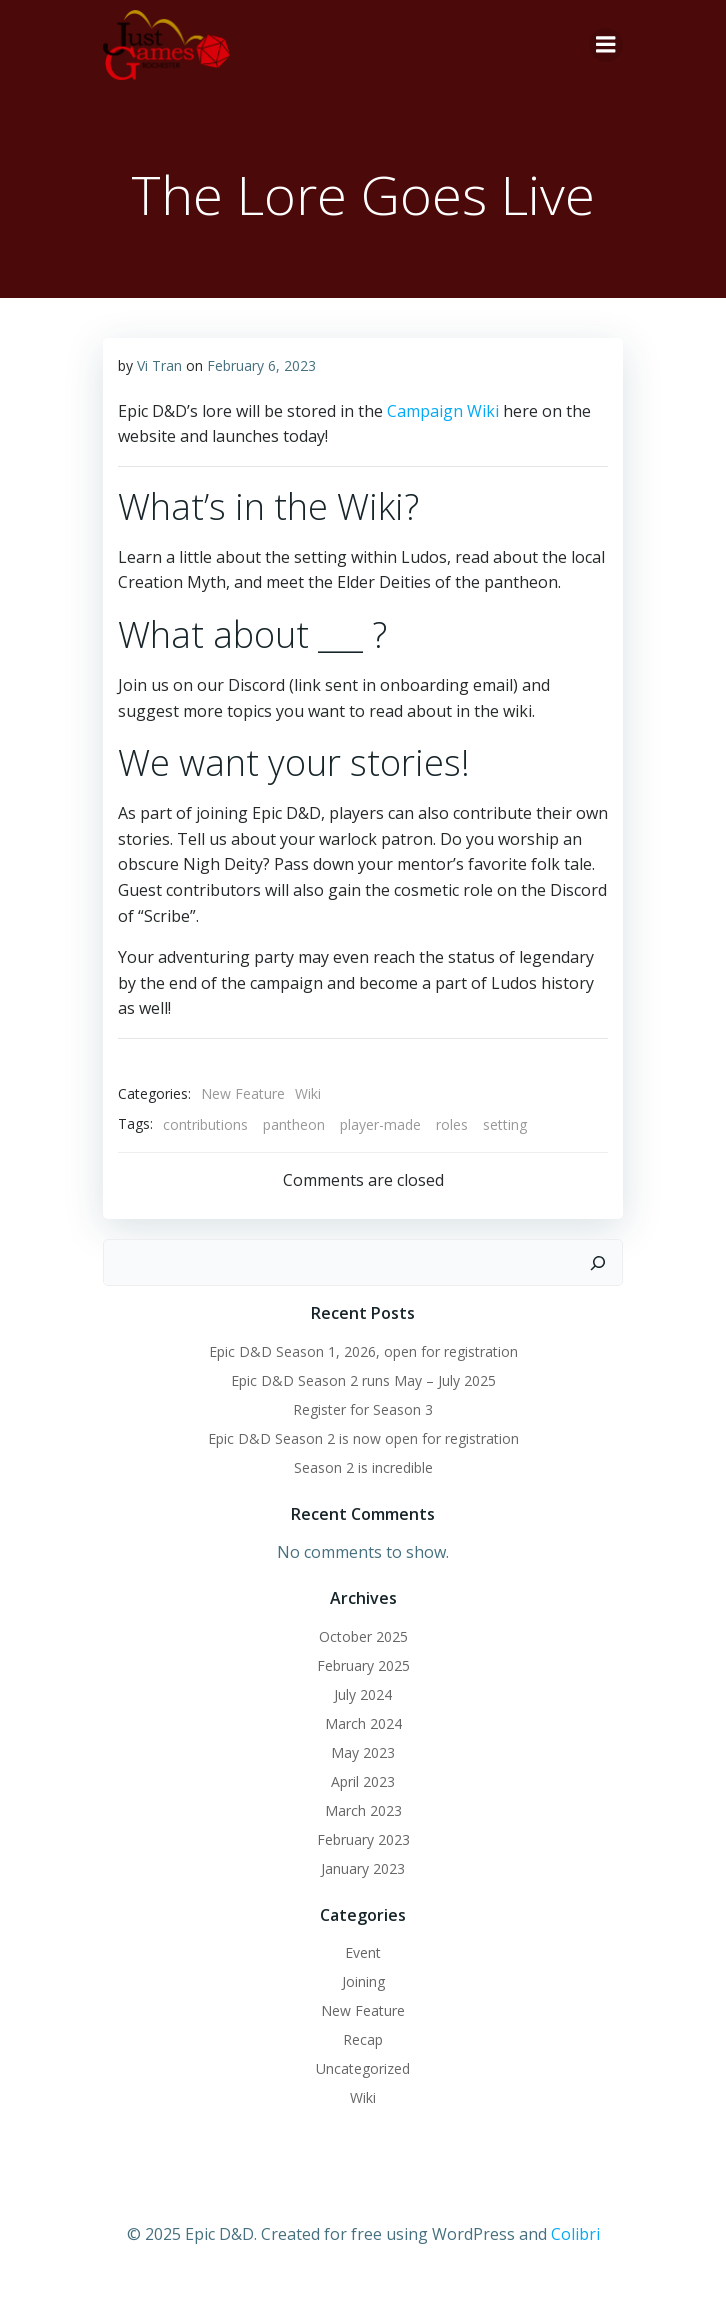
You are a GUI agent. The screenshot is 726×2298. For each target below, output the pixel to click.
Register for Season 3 (363, 1409)
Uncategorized (363, 2068)
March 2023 (363, 1810)
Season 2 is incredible (363, 1467)
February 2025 (363, 1665)
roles (452, 1124)
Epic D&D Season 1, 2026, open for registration (363, 1351)
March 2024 (363, 1723)
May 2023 (363, 1752)
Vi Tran (159, 365)
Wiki (308, 1093)
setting (505, 1124)
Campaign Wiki (443, 411)
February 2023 (363, 1839)
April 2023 (363, 1781)
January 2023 (363, 1868)
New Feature (243, 1093)
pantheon (294, 1124)
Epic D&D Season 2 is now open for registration (363, 1438)
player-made (380, 1124)
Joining (363, 1981)
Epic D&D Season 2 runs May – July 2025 (363, 1380)
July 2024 (363, 1694)
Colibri (575, 2234)
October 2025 (363, 1636)
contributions (205, 1124)
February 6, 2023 (261, 365)
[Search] (598, 1263)
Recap (363, 2039)
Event (363, 1952)
